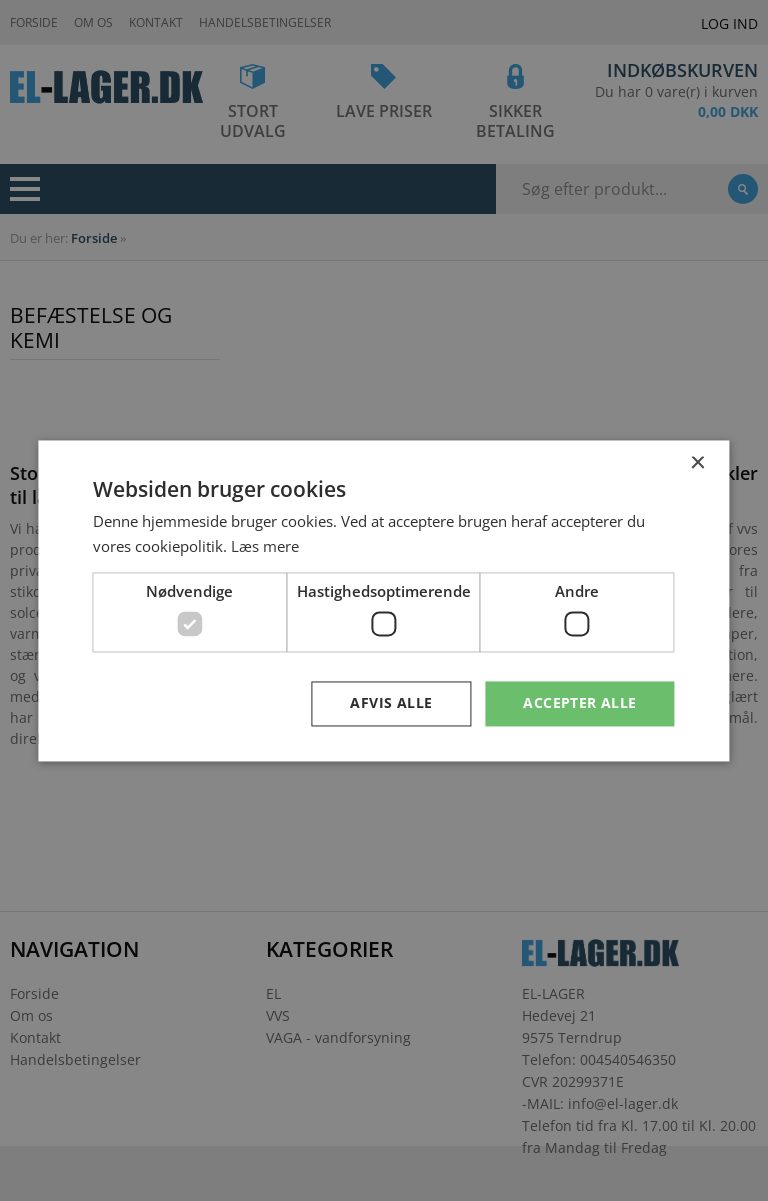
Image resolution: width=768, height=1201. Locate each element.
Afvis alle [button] (391, 702)
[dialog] (384, 600)
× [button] (697, 463)
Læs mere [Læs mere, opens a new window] (265, 546)
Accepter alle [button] (579, 702)
